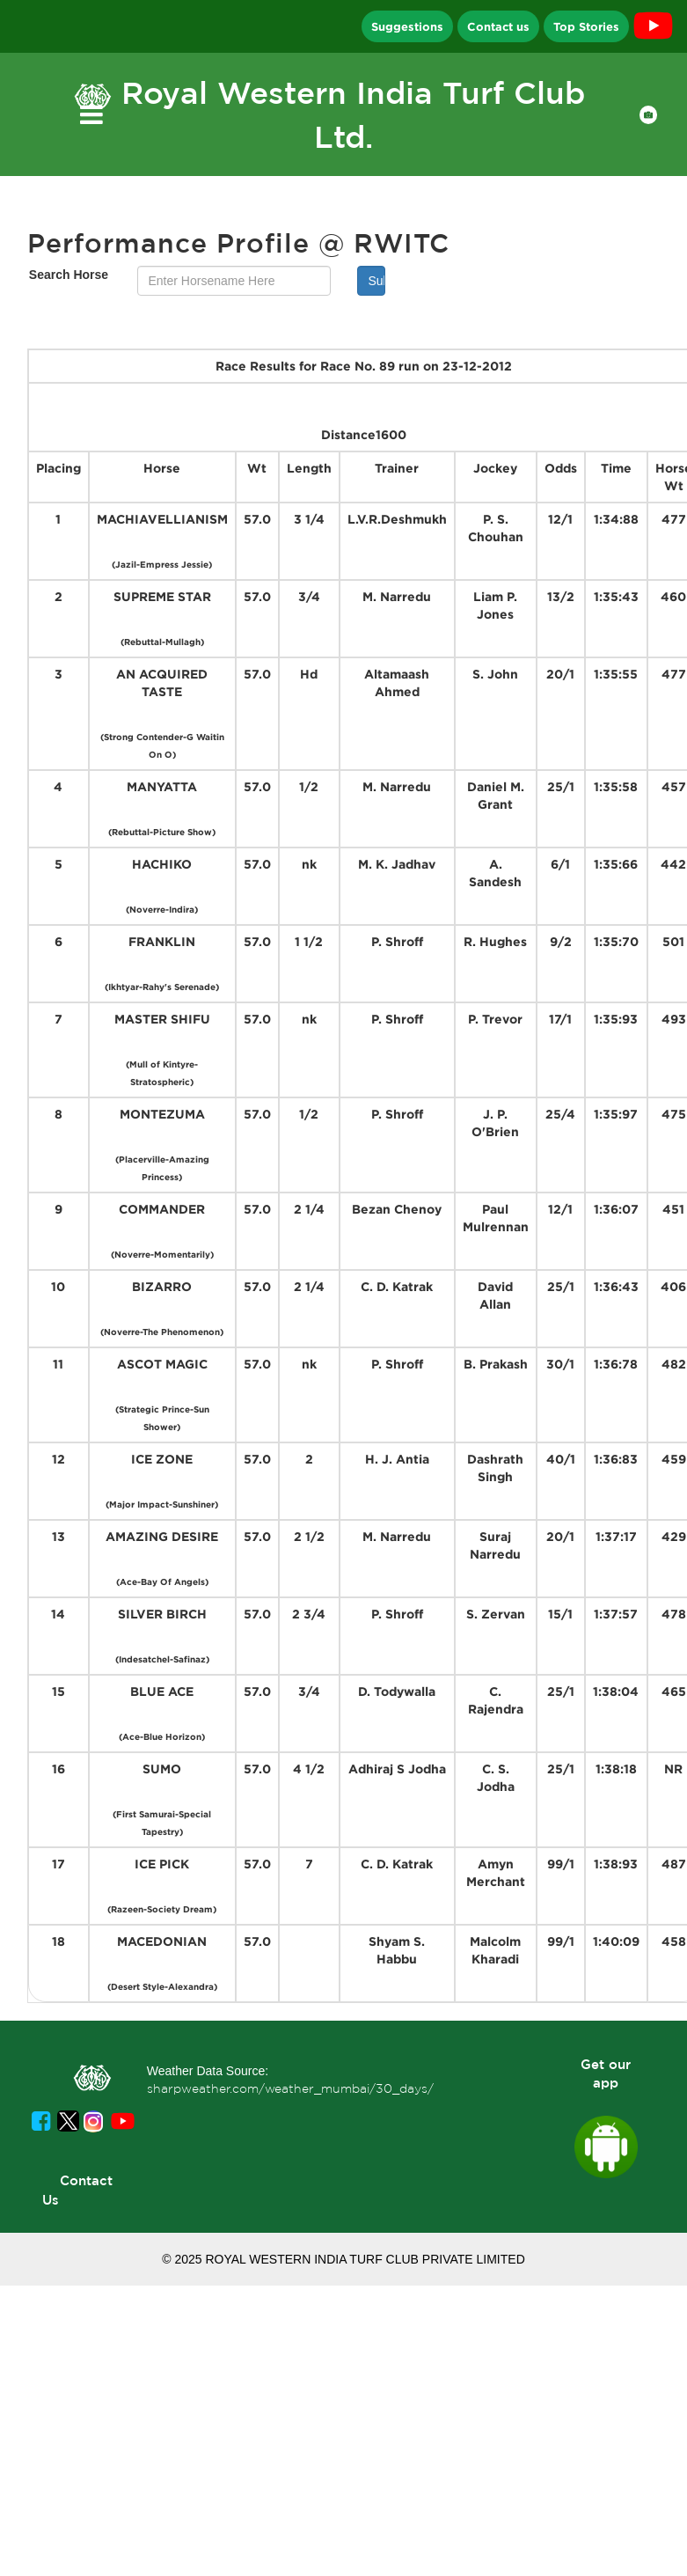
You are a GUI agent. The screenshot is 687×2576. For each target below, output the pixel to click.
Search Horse (68, 275)
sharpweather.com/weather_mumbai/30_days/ (290, 2088)
